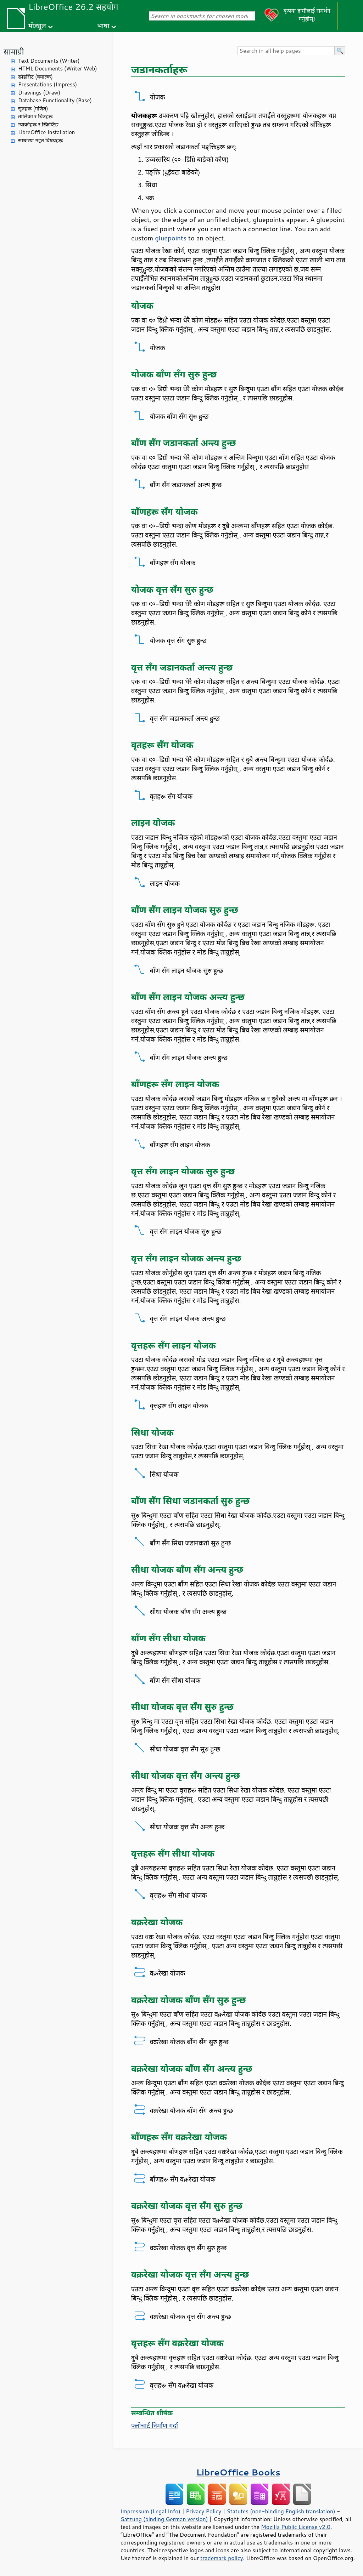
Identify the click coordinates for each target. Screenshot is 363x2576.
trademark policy (221, 2558)
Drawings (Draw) (39, 92)
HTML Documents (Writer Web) (57, 68)
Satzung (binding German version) (164, 2519)
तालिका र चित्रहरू (35, 116)
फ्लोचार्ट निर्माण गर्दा (154, 2425)
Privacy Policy (203, 2511)
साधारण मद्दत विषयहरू (40, 140)
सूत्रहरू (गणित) (33, 108)
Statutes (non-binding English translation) (281, 2511)
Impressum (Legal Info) (150, 2511)
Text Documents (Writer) (49, 60)
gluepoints (170, 238)
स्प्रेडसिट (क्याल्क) (35, 76)
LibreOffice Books (238, 2472)
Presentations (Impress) (47, 84)
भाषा (103, 25)
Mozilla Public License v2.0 (295, 2527)
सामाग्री (14, 51)
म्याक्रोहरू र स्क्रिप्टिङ (38, 124)
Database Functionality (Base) (55, 100)
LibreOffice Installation (46, 132)
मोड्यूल (37, 25)
